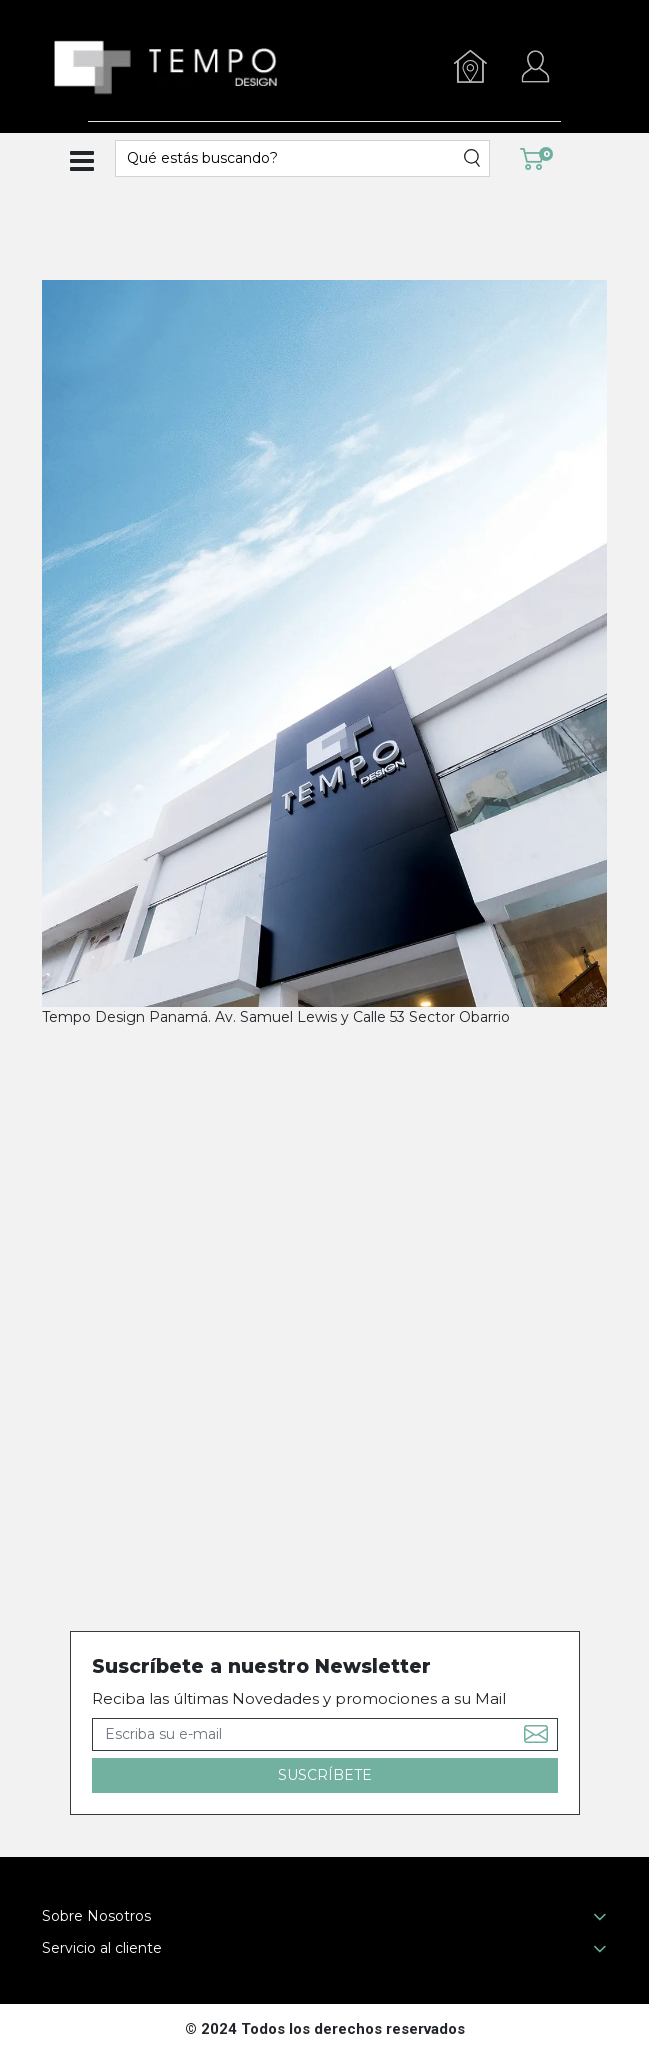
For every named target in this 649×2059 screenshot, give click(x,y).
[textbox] (290, 158)
